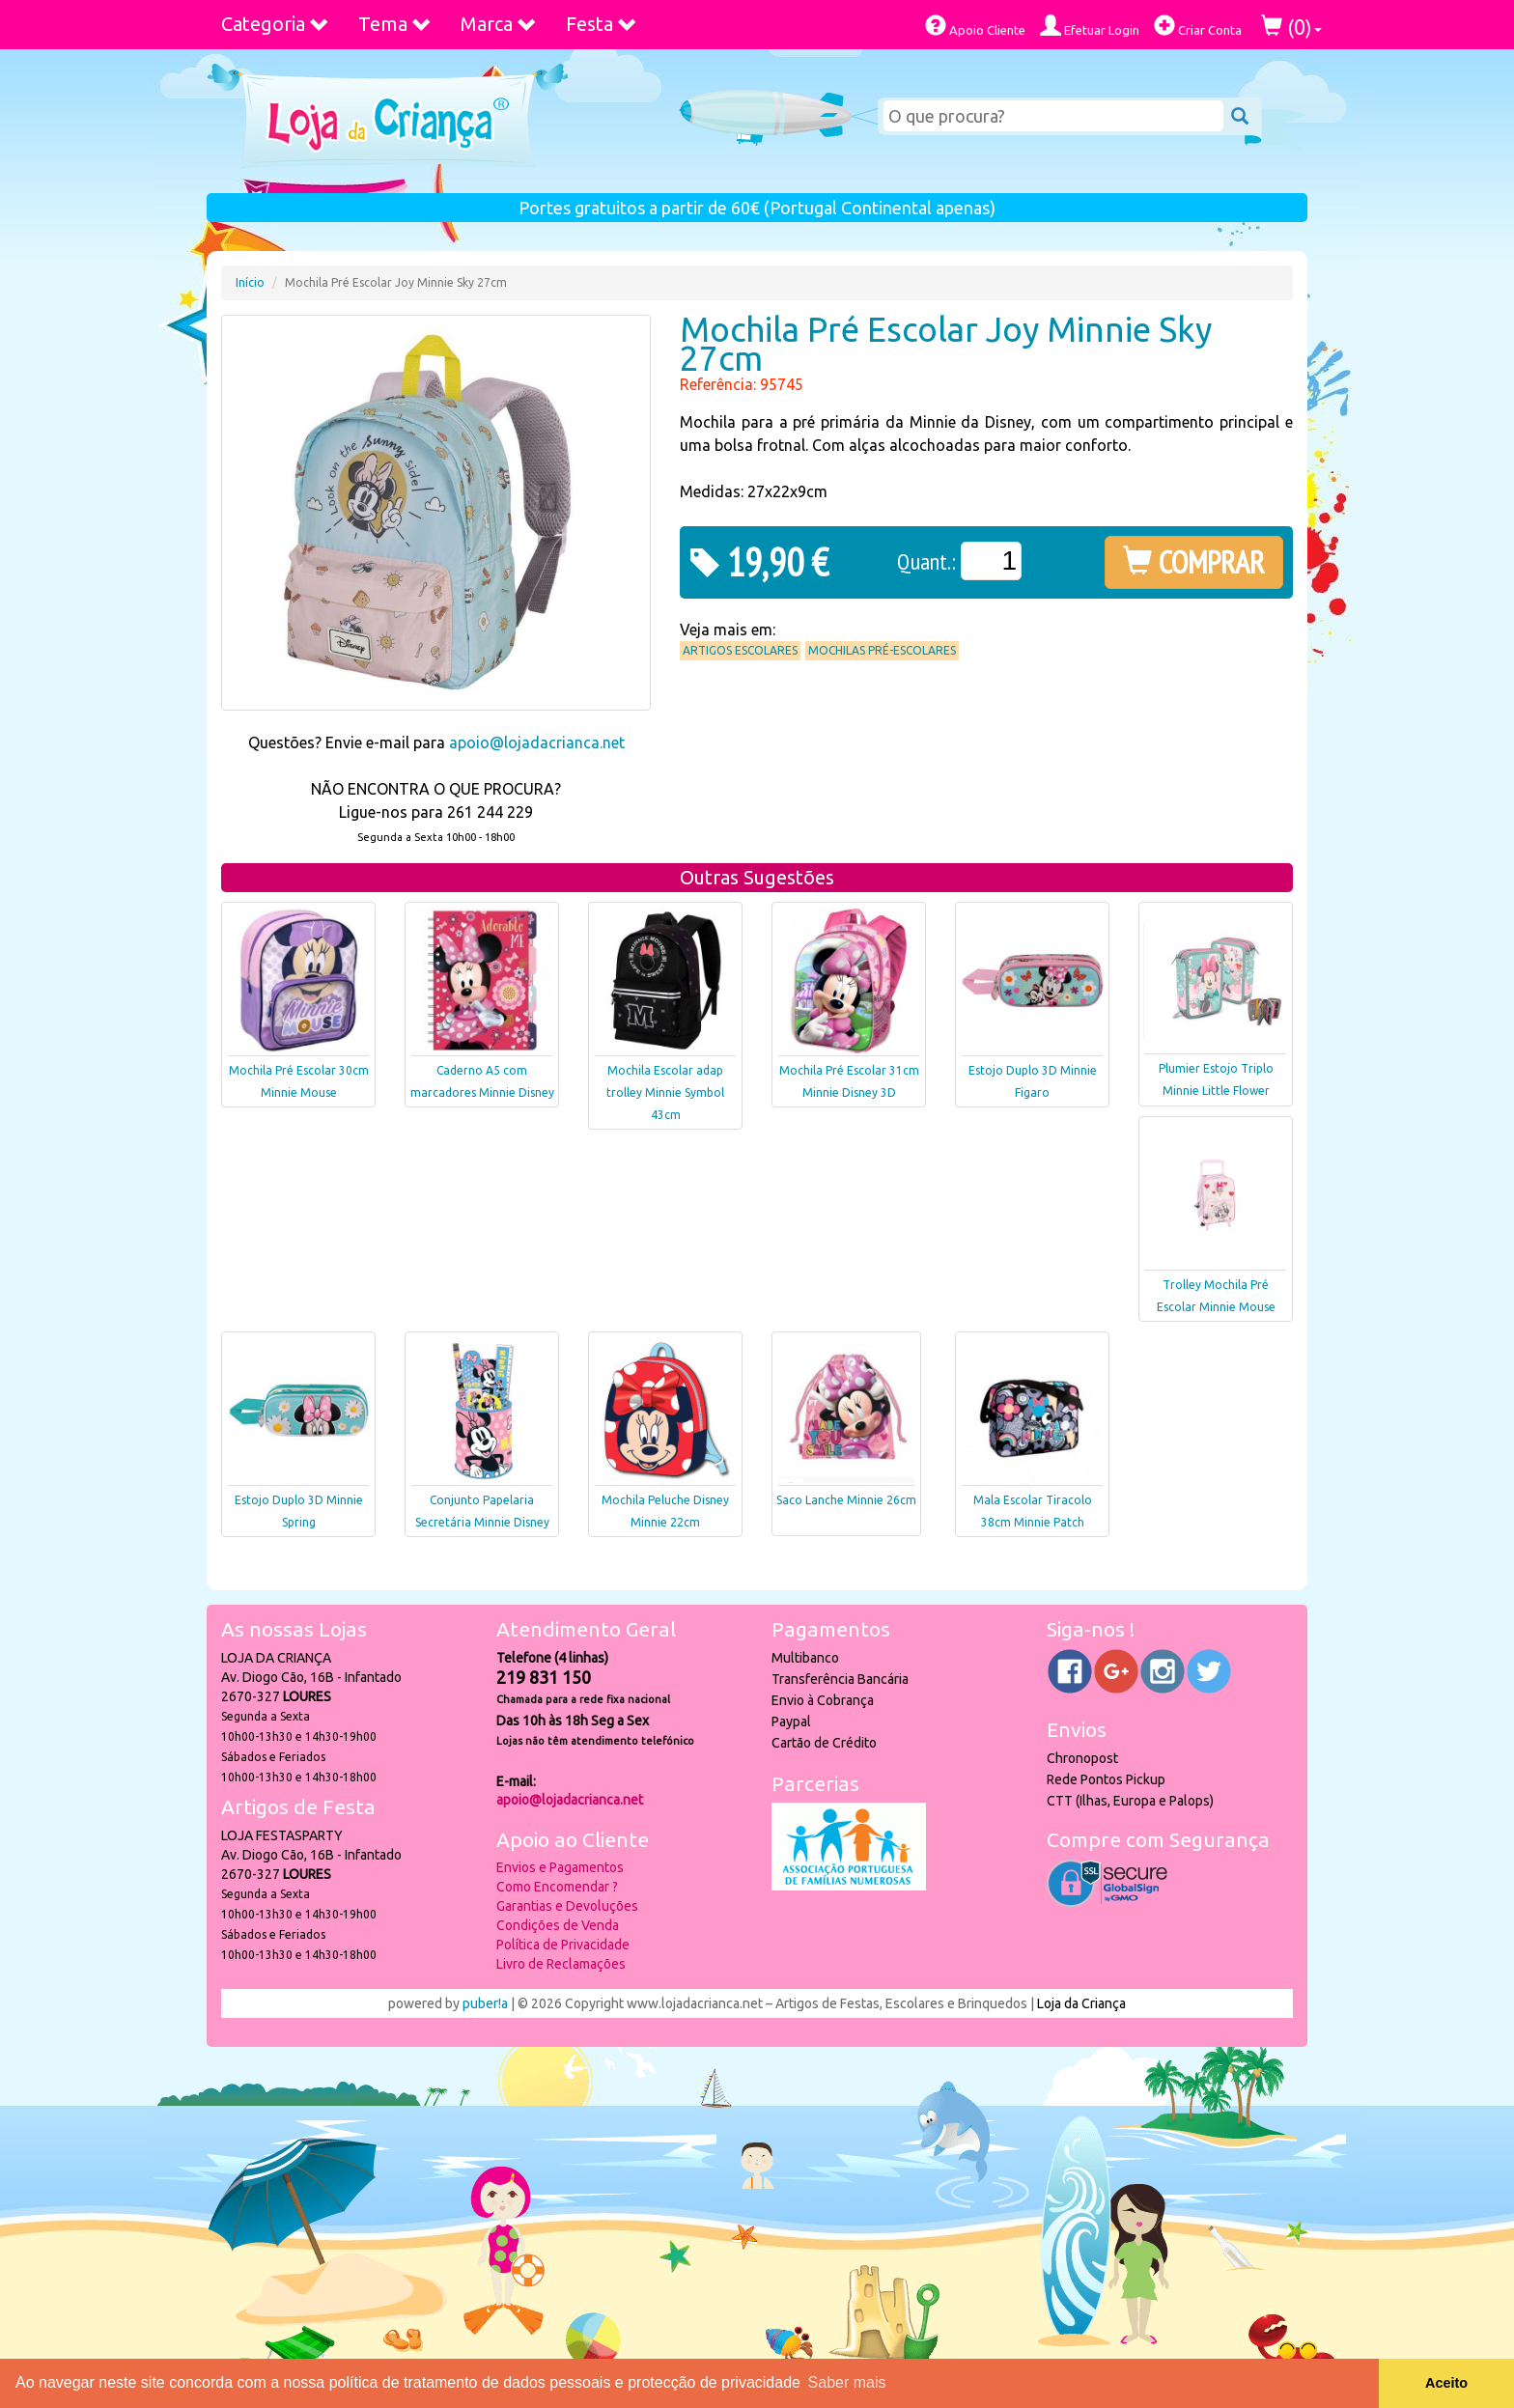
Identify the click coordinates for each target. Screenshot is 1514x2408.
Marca (499, 24)
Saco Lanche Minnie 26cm (846, 1500)
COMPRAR (1194, 562)
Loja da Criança (1081, 2003)
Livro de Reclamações (561, 1964)
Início (250, 282)
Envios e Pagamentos (560, 1867)
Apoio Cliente (975, 25)
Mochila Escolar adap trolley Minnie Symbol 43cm (665, 1092)
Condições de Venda (557, 1925)
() (1291, 26)
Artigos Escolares (740, 650)
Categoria (275, 24)
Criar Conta (1198, 25)
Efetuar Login (1089, 25)
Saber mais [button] (847, 2382)
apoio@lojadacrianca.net (537, 742)
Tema (395, 24)
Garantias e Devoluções (567, 1906)
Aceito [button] (1446, 2383)
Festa (601, 24)
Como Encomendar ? (557, 1886)
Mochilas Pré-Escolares (882, 650)
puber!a (485, 2003)
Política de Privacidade (563, 1944)
